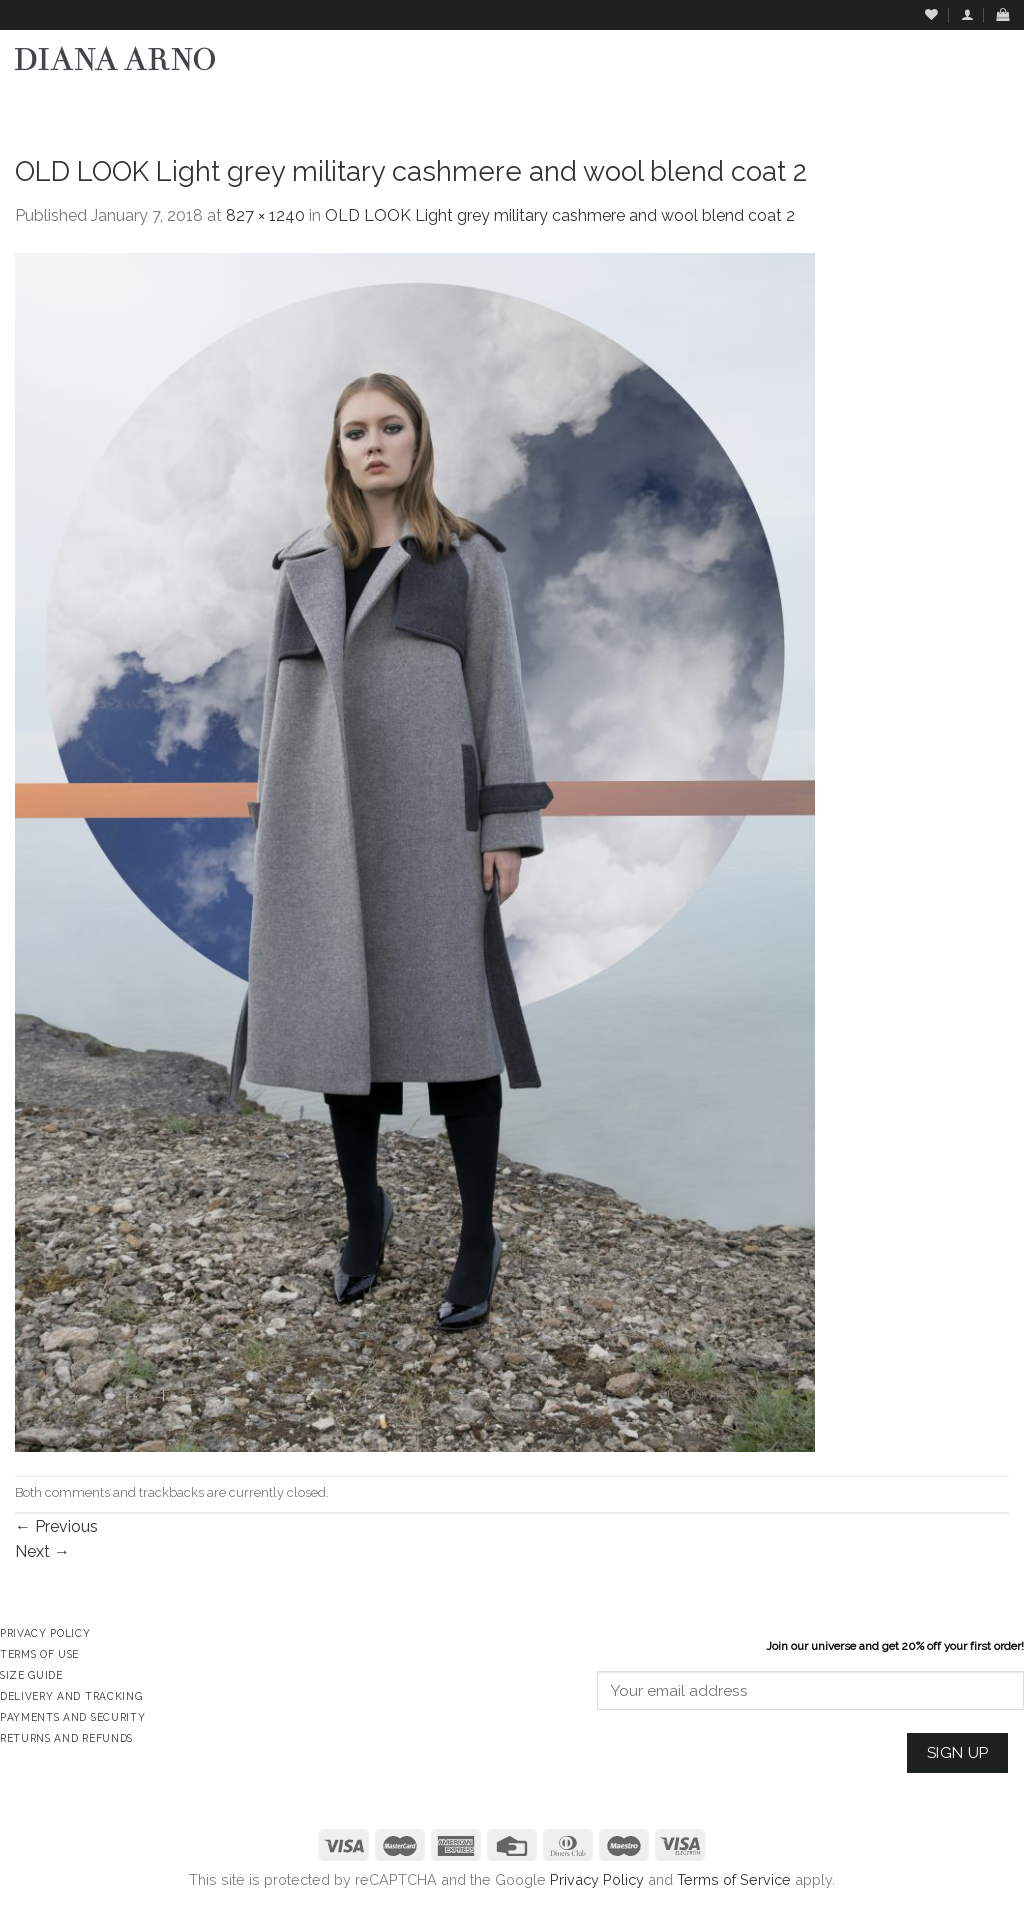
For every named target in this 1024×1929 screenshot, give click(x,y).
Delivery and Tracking (71, 1696)
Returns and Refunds (66, 1738)
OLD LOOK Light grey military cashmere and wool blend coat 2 (560, 215)
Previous (56, 1526)
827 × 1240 (265, 215)
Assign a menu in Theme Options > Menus (805, 105)
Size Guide (31, 1675)
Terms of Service (734, 1879)
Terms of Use (39, 1654)
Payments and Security (72, 1717)
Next (42, 1551)
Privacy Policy (597, 1879)
